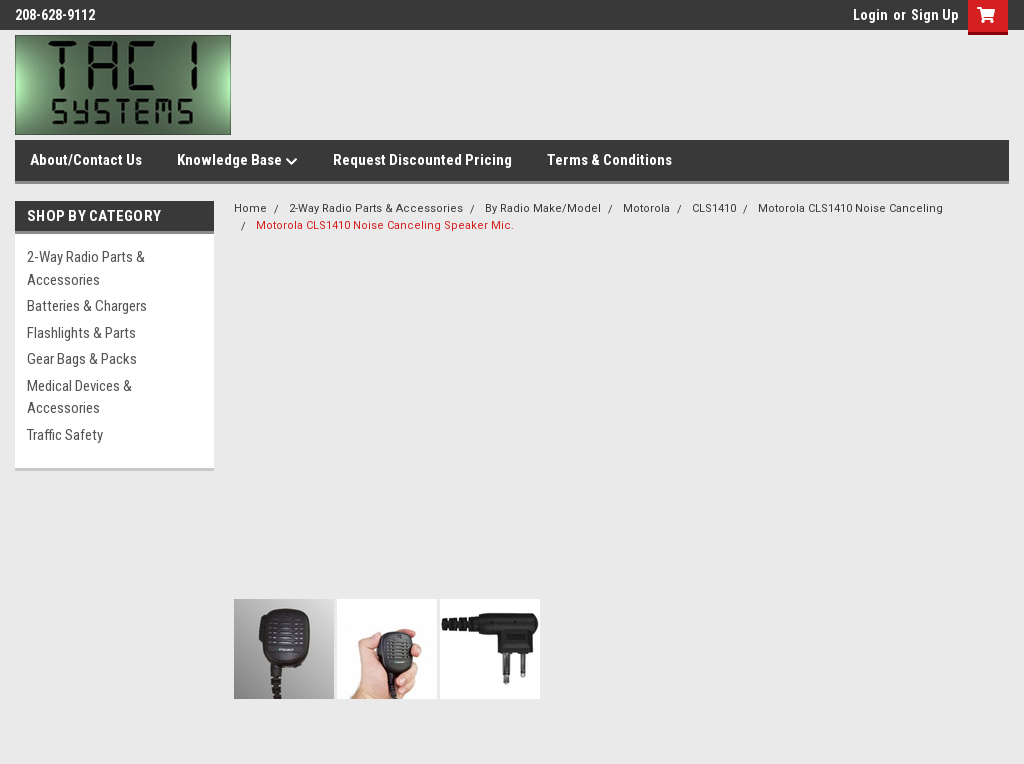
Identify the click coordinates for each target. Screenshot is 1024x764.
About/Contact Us (86, 160)
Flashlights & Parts (81, 333)
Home (250, 208)
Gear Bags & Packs (82, 359)
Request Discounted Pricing (422, 160)
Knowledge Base (237, 161)
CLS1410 (714, 208)
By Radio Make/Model (543, 208)
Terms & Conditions (609, 160)
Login (870, 15)
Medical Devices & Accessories (79, 397)
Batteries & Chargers (87, 306)
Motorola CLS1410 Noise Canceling (850, 208)
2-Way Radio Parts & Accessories (86, 268)
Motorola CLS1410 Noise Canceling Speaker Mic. (385, 225)
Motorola (646, 208)
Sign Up (934, 15)
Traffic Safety (65, 435)
